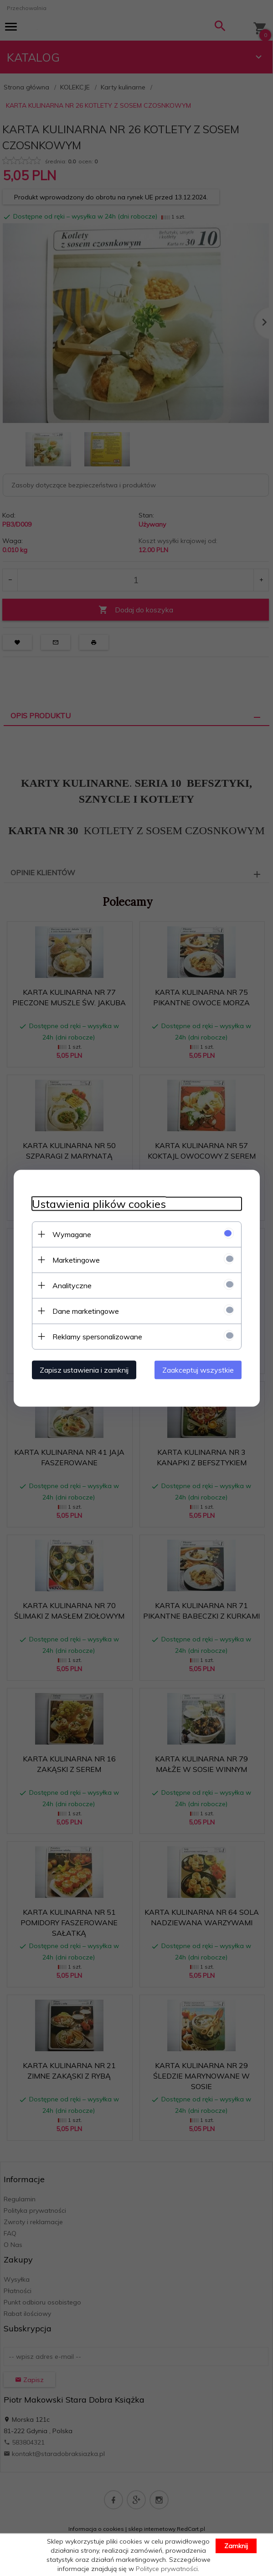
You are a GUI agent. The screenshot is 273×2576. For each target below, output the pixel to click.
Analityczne (72, 1285)
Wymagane (71, 1233)
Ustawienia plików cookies (99, 1203)
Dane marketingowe (85, 1310)
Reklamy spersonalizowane (97, 1336)
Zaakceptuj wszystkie (198, 1369)
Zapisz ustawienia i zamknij (84, 1369)
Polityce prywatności (167, 2569)
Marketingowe (76, 1259)
